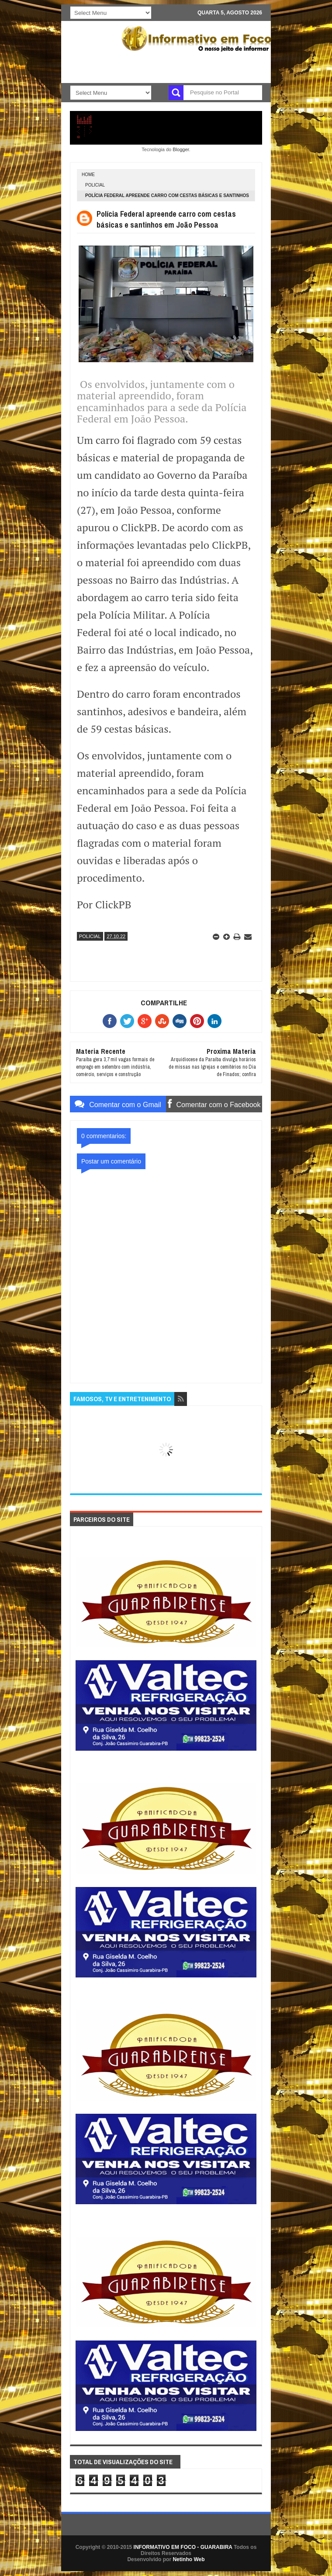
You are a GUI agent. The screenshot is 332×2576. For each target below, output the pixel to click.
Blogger (181, 149)
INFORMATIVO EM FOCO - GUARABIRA (183, 2547)
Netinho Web (188, 2559)
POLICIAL (95, 185)
